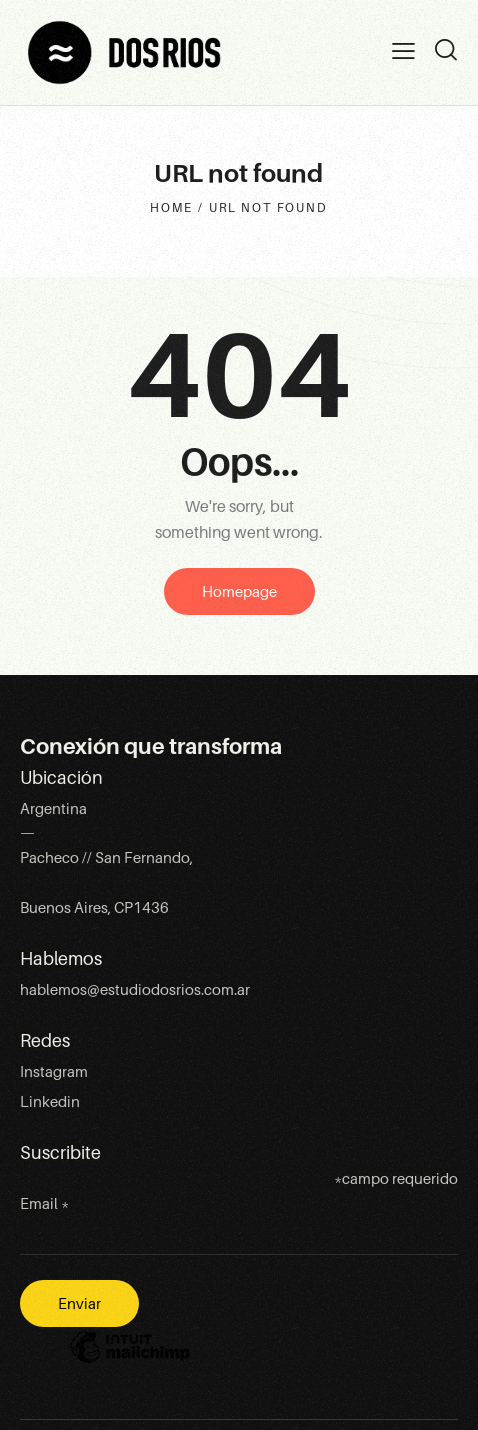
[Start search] (445, 50)
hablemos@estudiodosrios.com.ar (135, 990)
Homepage (239, 592)
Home (171, 208)
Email (44, 1204)
